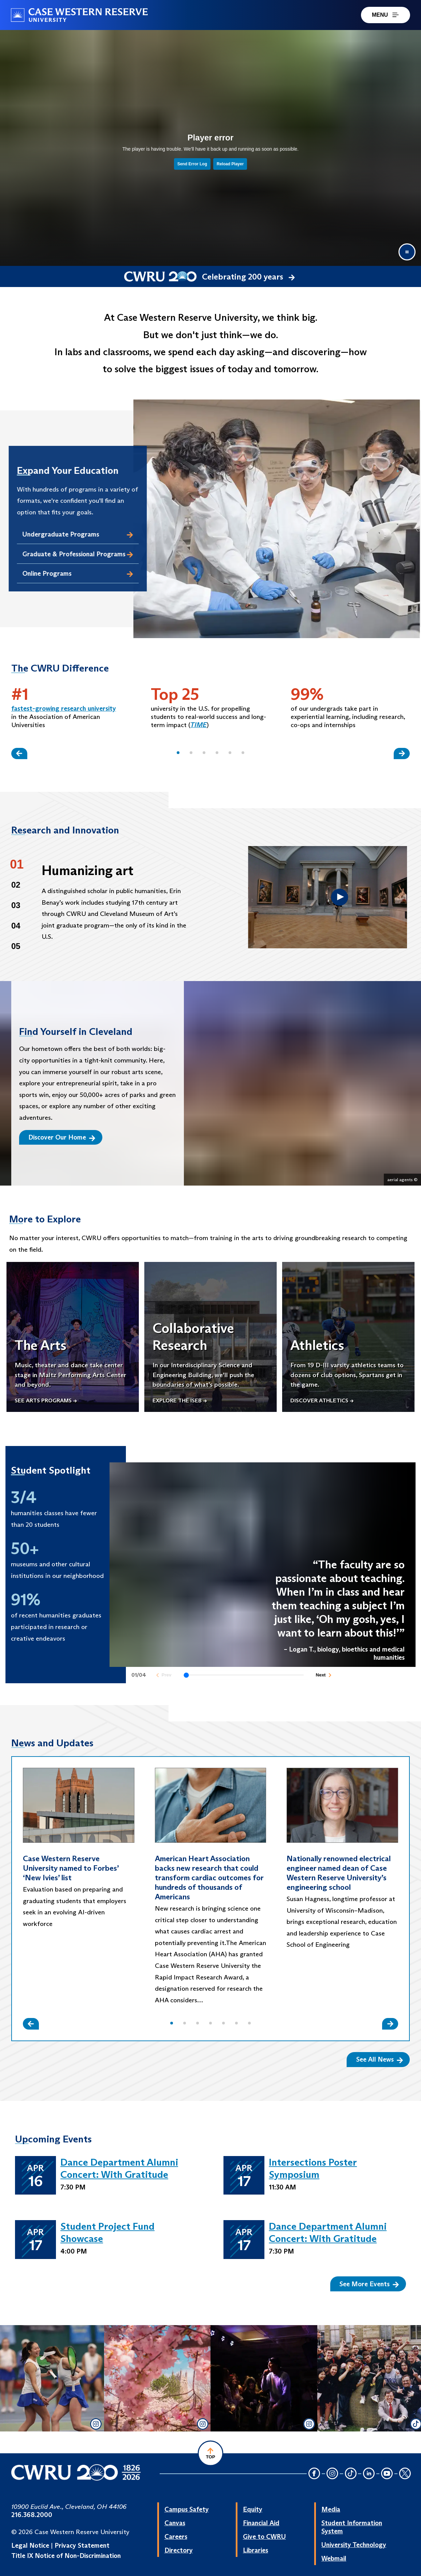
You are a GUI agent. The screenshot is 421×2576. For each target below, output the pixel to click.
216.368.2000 (31, 2515)
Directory (178, 2550)
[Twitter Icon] (404, 2474)
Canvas (174, 2523)
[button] (178, 752)
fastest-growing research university (63, 708)
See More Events (369, 2284)
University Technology (353, 2545)
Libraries (255, 2550)
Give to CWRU (264, 2536)
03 (15, 905)
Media (330, 2509)
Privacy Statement (82, 2545)
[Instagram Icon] (332, 2474)
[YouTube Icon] (386, 2474)
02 (15, 884)
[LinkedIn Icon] (368, 2474)
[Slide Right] (402, 753)
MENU (385, 15)
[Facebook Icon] (314, 2474)
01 (17, 864)
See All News (379, 2059)
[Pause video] (407, 251)
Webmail (333, 2558)
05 (15, 946)
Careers (175, 2536)
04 (15, 925)
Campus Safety (186, 2509)
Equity (252, 2509)
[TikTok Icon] (350, 2474)
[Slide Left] (19, 753)
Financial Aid (261, 2523)
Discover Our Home (62, 1137)
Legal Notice (30, 2545)
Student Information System (351, 2527)
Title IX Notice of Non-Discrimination (66, 2555)
